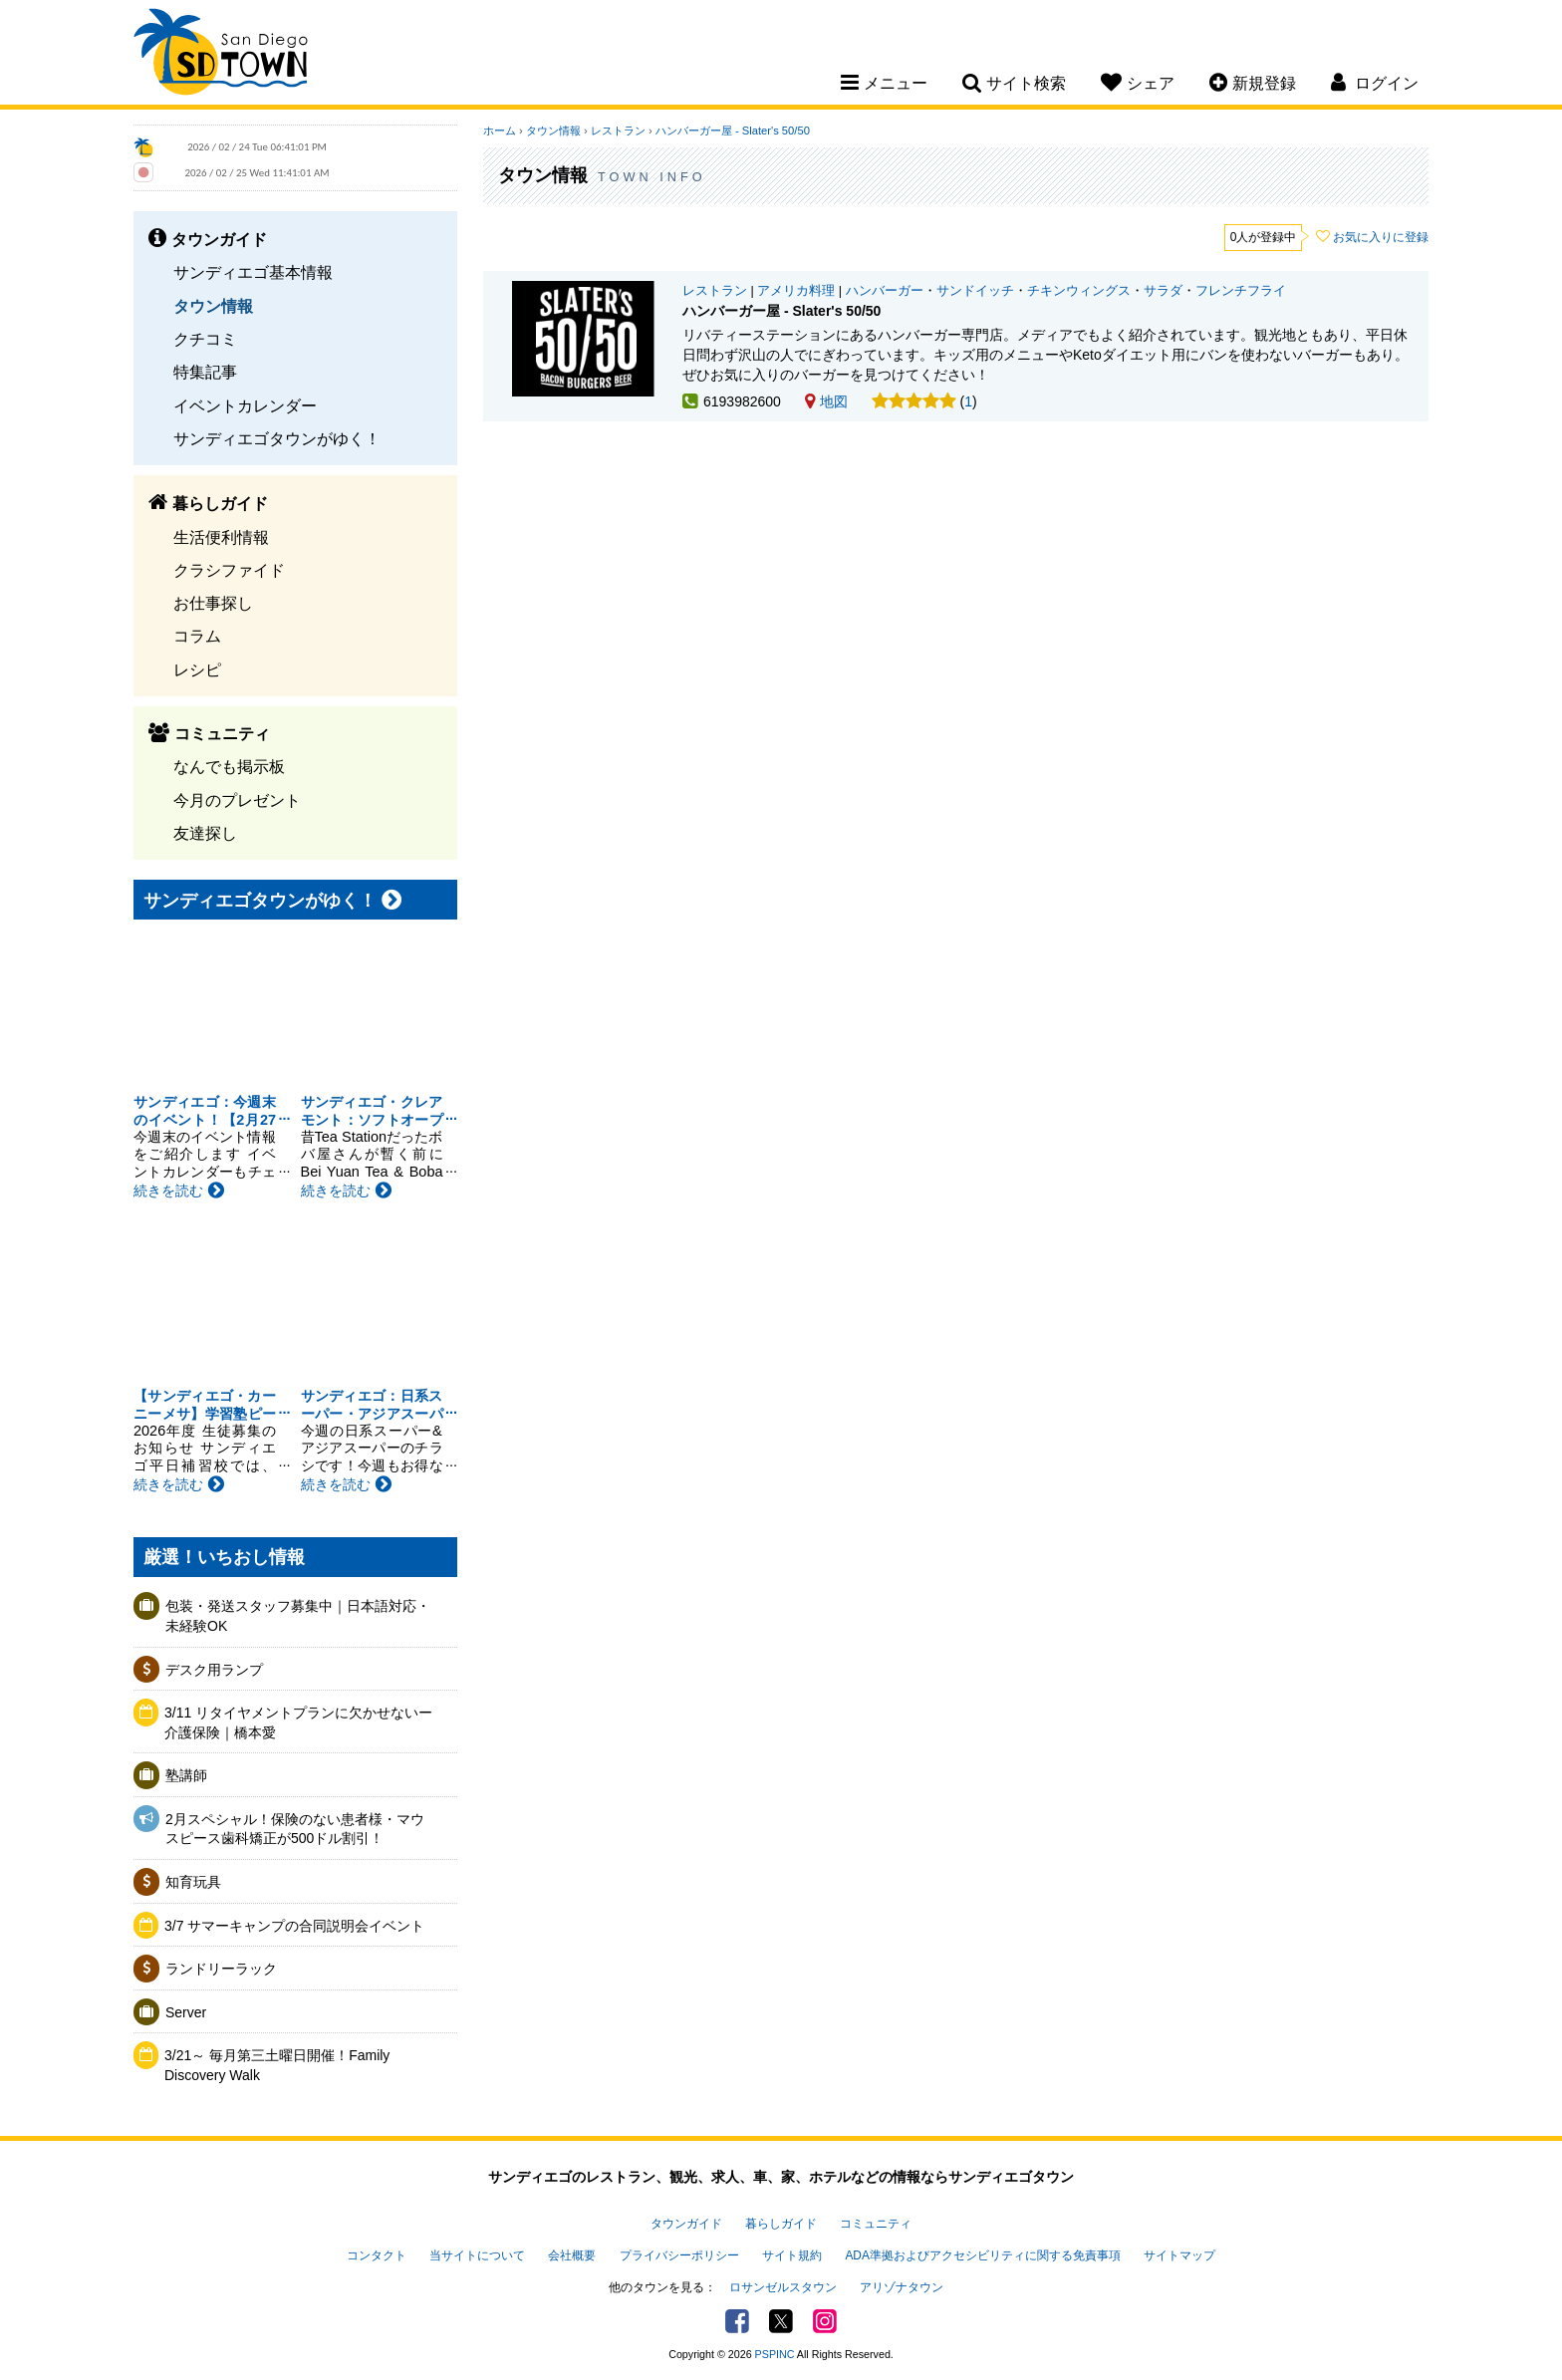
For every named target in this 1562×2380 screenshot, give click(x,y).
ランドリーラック (221, 1969)
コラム (197, 636)
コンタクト (376, 2255)
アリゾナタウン (901, 2287)
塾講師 (186, 1775)
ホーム (499, 130)
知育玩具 (193, 1882)
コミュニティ (875, 2224)
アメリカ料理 (796, 291)
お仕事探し (213, 603)
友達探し (205, 833)
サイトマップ (1179, 2255)
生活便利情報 (221, 537)
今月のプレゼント (237, 800)
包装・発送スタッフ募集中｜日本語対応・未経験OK (297, 1616)
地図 (826, 401)
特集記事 (205, 372)
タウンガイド (686, 2224)
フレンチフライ (1240, 291)
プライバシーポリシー (679, 2255)
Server (185, 2012)
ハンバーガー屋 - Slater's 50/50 (732, 130)
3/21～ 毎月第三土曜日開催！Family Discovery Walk (277, 2065)
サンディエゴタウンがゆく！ (277, 438)
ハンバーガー (884, 291)
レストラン (618, 130)
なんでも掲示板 (229, 766)
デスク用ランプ (214, 1670)
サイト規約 (792, 2255)
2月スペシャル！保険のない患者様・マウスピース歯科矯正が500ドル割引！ (294, 1829)
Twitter (781, 2321)
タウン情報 (213, 306)
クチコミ (205, 339)
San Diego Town (220, 55)
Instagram (825, 2321)
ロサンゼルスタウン (783, 2287)
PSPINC (775, 2354)
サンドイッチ (975, 291)
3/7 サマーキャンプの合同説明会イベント (294, 1926)
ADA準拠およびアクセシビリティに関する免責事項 (982, 2255)
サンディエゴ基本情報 (253, 272)
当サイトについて (477, 2255)
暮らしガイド (781, 2224)
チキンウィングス (1079, 291)
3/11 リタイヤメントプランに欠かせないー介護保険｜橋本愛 (298, 1722)
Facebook (737, 2321)
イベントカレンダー (245, 405)
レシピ (197, 669)
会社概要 (572, 2255)
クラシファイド (229, 570)
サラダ (1163, 291)
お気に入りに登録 (1381, 237)
